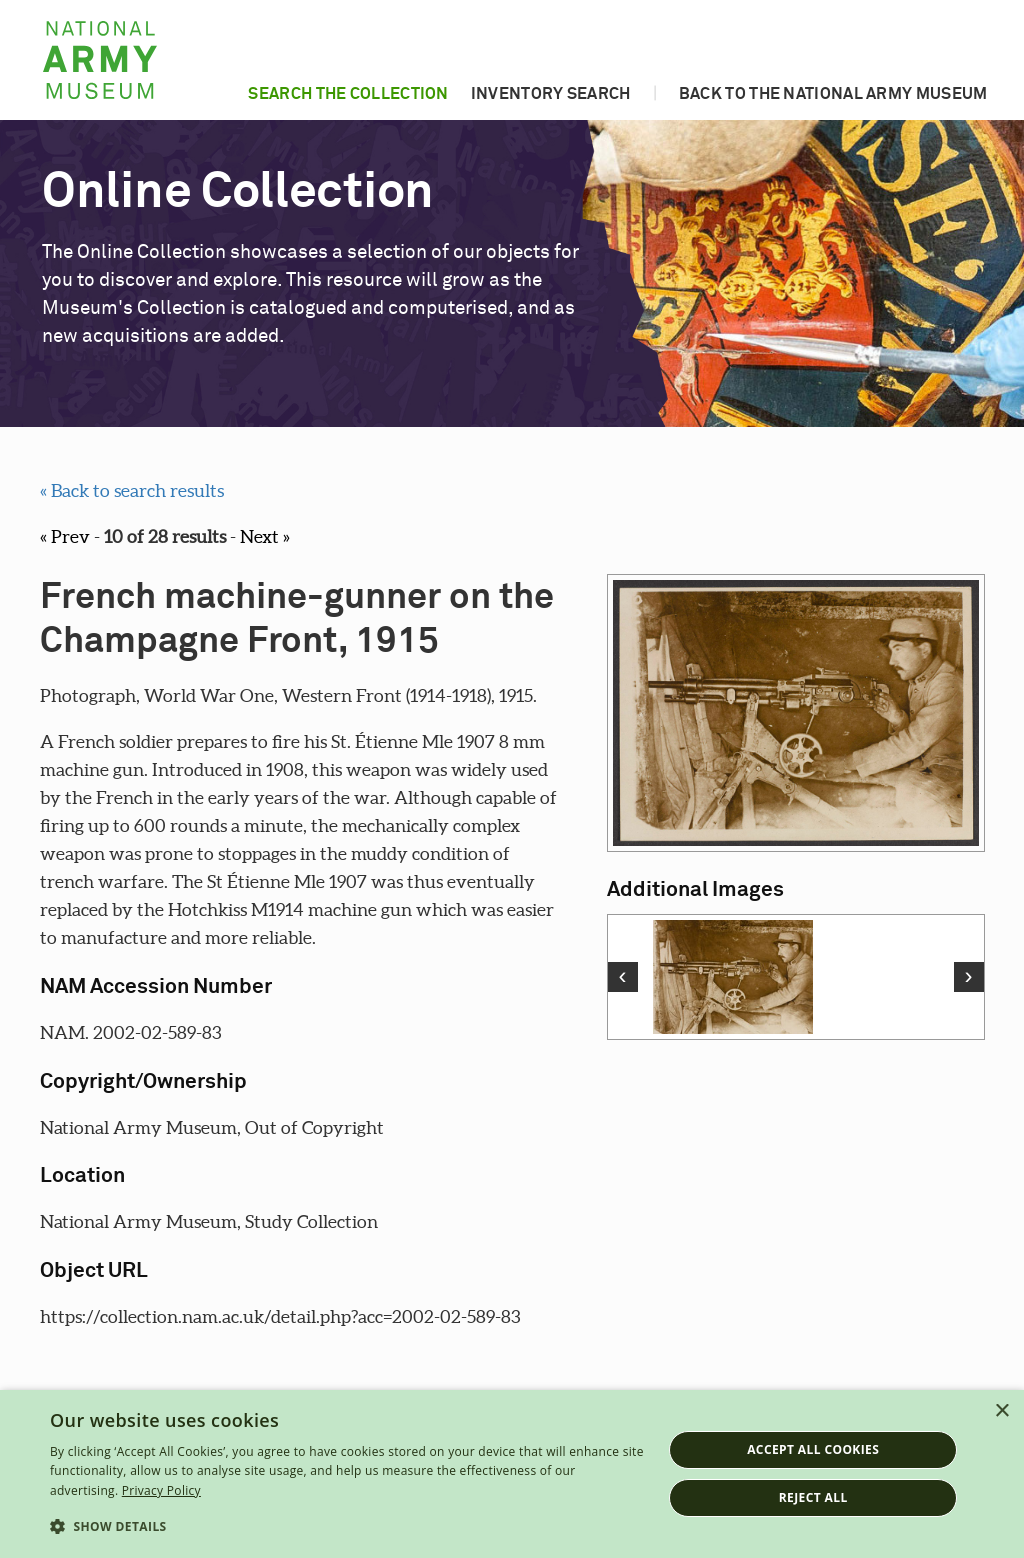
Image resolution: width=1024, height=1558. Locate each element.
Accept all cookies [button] (813, 1449)
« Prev (65, 536)
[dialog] (512, 1474)
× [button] (1001, 1411)
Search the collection (348, 94)
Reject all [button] (813, 1497)
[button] (347, 1527)
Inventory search (551, 94)
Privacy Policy (161, 1490)
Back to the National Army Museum (833, 94)
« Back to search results (132, 490)
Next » (265, 536)
